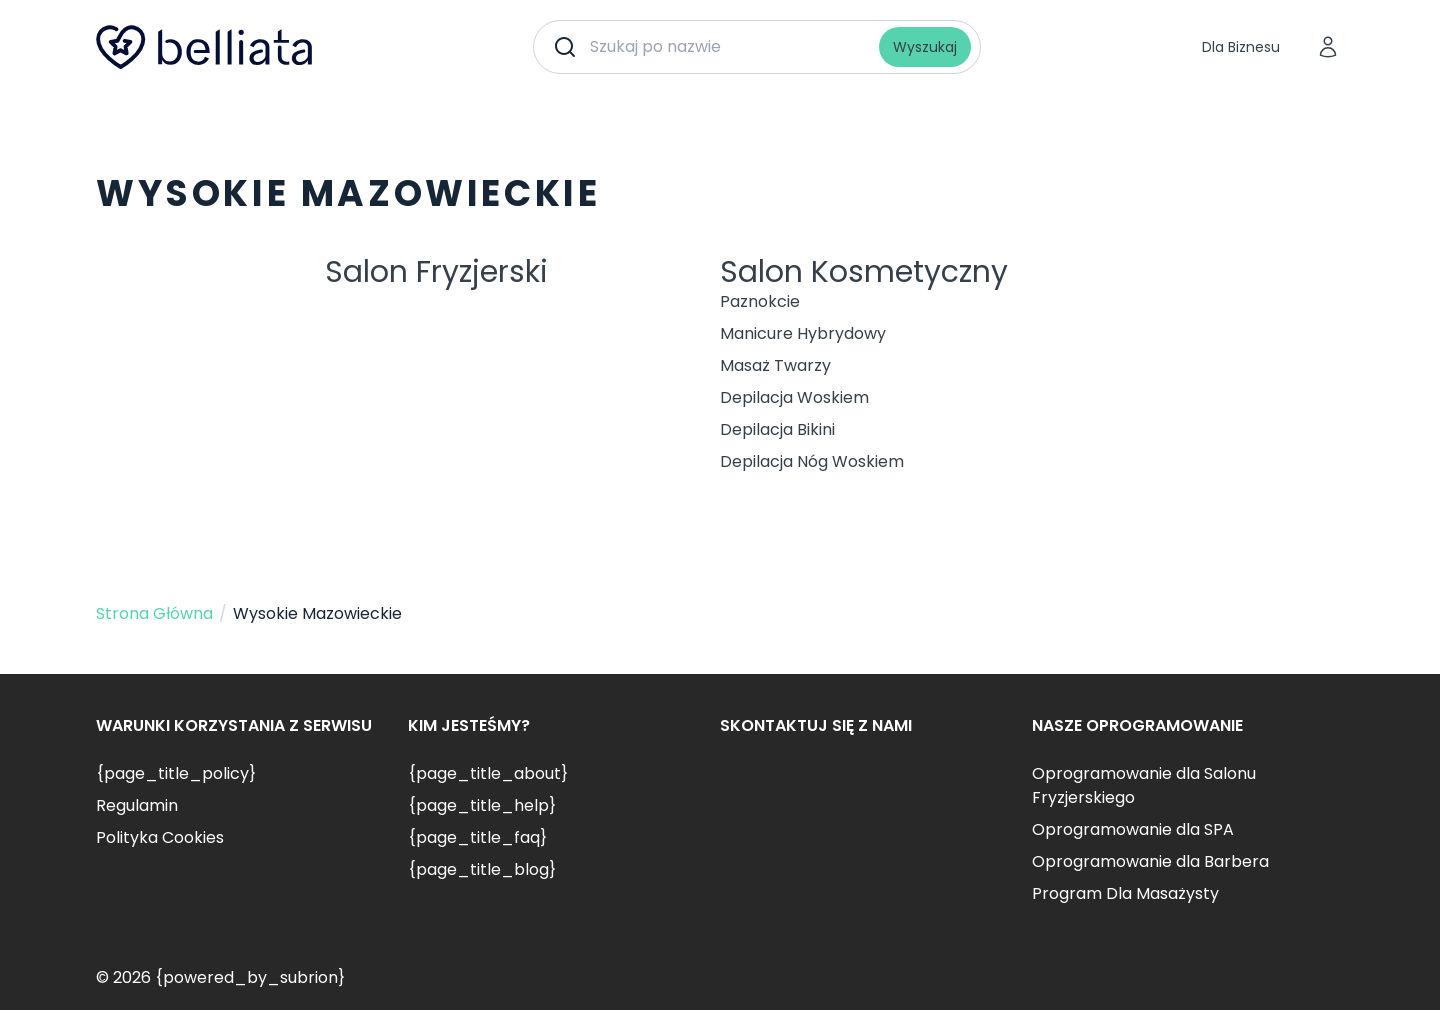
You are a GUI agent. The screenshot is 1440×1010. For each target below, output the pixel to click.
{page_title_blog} (482, 869)
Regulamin (137, 805)
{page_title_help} (482, 805)
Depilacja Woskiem (794, 397)
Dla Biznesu (1241, 47)
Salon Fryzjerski (436, 272)
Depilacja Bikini (777, 429)
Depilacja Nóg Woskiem (812, 461)
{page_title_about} (488, 773)
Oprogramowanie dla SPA (1133, 829)
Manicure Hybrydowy (803, 333)
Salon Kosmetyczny (864, 272)
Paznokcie (760, 301)
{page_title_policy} (176, 773)
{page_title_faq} (477, 837)
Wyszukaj (925, 47)
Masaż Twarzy (775, 365)
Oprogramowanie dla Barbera (1150, 861)
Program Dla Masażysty (1125, 893)
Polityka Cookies (160, 837)
